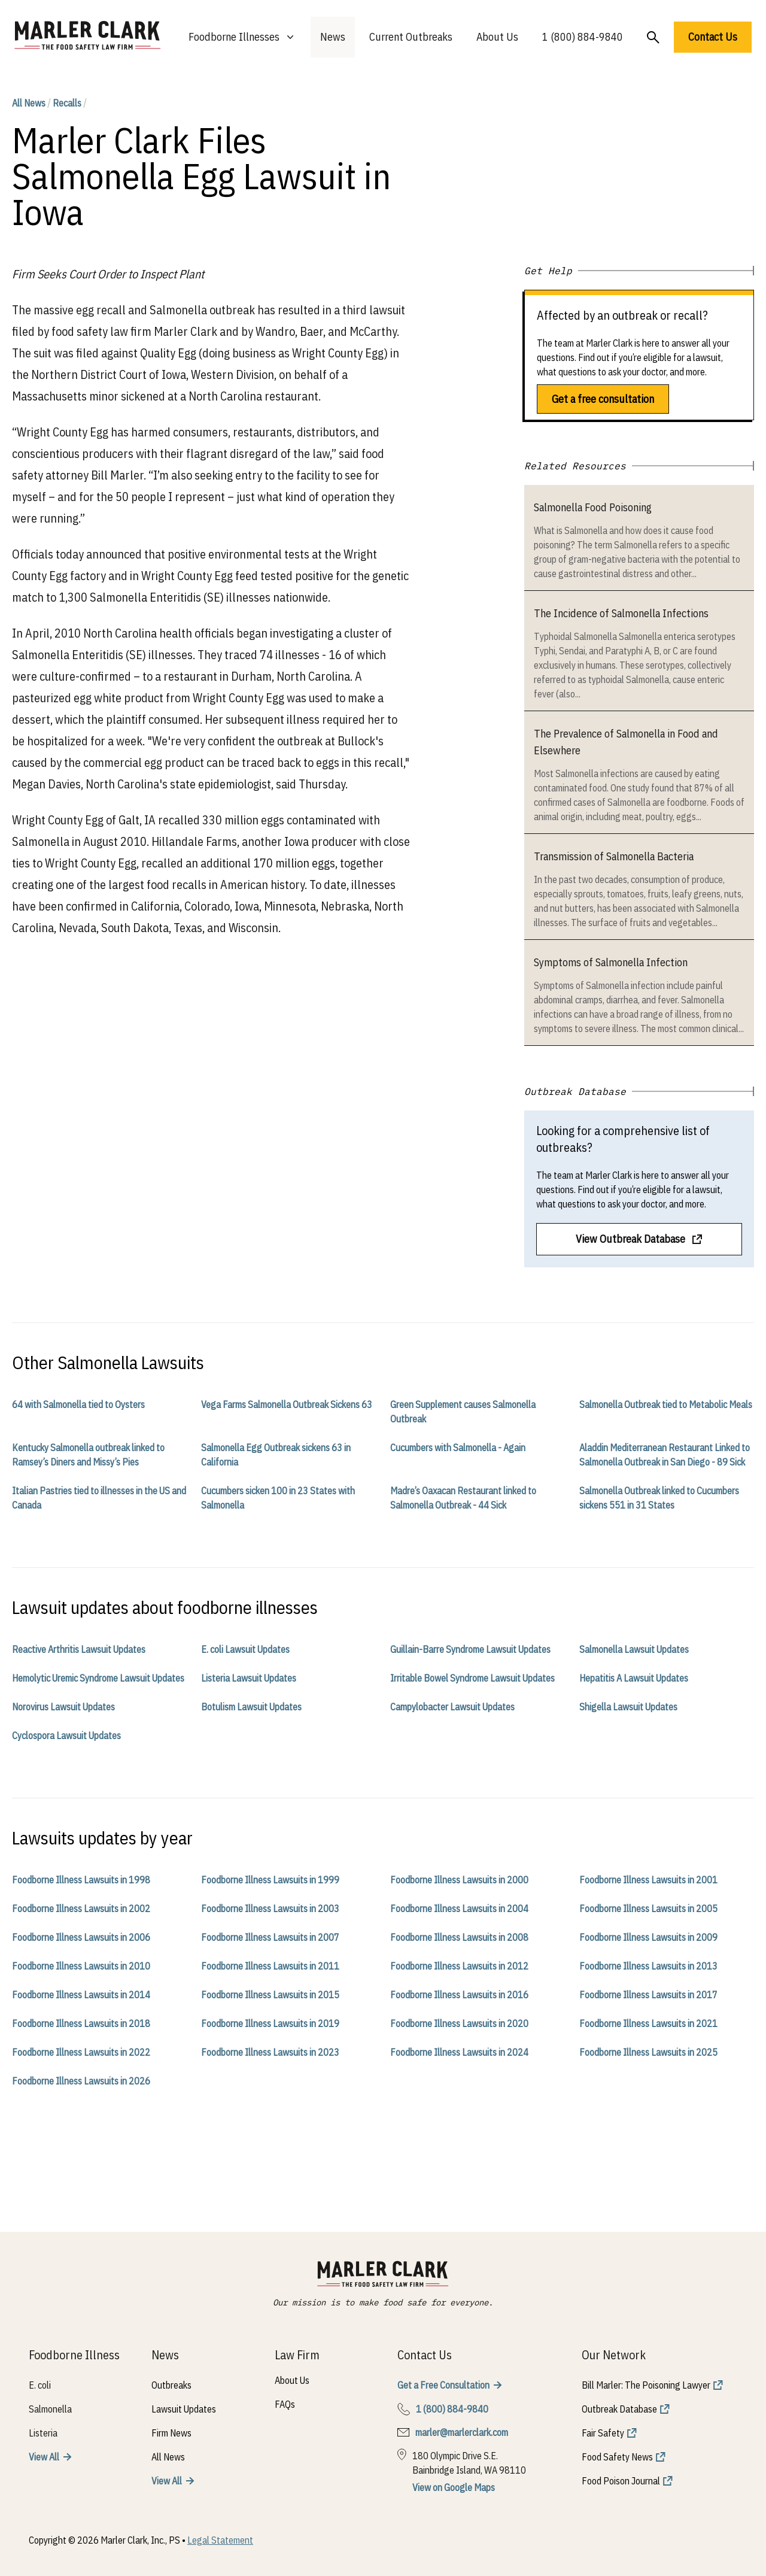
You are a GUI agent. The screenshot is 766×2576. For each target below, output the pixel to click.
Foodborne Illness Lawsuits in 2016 (459, 1995)
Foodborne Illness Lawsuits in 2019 (270, 2023)
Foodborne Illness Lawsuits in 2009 (648, 1937)
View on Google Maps (453, 2487)
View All (44, 2457)
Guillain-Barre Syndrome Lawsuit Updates (470, 1649)
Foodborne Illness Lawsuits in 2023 (270, 2052)
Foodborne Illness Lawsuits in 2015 (270, 1995)
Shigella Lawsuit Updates (628, 1707)
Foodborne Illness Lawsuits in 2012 (459, 1966)
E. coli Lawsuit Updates (245, 1649)
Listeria (43, 2433)
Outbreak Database (619, 2409)
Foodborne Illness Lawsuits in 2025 (648, 2052)
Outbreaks (171, 2385)
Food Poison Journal (621, 2481)
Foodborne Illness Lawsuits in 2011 (270, 1966)
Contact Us (712, 37)
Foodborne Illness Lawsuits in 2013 (648, 1966)
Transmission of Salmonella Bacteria (614, 856)
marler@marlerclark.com (461, 2432)
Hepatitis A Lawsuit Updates (633, 1678)
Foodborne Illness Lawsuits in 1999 (270, 1880)
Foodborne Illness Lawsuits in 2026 (81, 2081)
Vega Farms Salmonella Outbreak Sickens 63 (286, 1404)
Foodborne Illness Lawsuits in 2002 (81, 1908)
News (332, 37)
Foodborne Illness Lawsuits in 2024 (459, 2052)
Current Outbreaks (410, 37)
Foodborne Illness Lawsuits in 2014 (81, 1995)
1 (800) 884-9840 (582, 37)
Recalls (67, 103)
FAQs (285, 2404)
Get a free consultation (603, 399)
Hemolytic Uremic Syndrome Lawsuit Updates (98, 1678)
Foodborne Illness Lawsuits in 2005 (648, 1908)
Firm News (171, 2433)
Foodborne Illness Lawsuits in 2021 (648, 2023)
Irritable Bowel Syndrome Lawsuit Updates (472, 1678)
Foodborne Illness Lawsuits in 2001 (648, 1880)
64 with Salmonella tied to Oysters (78, 1404)
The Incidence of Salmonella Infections (621, 613)
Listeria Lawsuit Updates (248, 1678)
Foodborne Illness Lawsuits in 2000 (459, 1880)
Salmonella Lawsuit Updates (634, 1649)
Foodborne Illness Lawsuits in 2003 (270, 1908)
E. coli (40, 2385)
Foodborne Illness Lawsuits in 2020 (459, 2023)
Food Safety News (617, 2457)
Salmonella (50, 2409)
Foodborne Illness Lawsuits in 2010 (81, 1966)
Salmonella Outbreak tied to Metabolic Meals (665, 1404)
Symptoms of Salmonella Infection (611, 962)
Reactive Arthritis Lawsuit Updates (78, 1649)
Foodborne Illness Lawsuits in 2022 (81, 2052)
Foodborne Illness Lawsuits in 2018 (81, 2023)
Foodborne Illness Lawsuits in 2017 (648, 1995)
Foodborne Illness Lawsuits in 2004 (459, 1908)
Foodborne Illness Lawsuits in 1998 (81, 1880)
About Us (497, 37)
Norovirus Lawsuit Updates (63, 1707)
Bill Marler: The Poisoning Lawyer (646, 2385)
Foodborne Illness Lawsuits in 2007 (270, 1937)
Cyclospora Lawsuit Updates (66, 1735)
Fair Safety (603, 2433)
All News (28, 103)
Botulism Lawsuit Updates (251, 1707)
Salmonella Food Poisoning (593, 507)
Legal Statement (220, 2540)
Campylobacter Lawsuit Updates (452, 1707)
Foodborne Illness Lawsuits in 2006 (81, 1937)
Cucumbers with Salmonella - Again (457, 1448)
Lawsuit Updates (183, 2409)
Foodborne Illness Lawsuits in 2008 (459, 1937)
